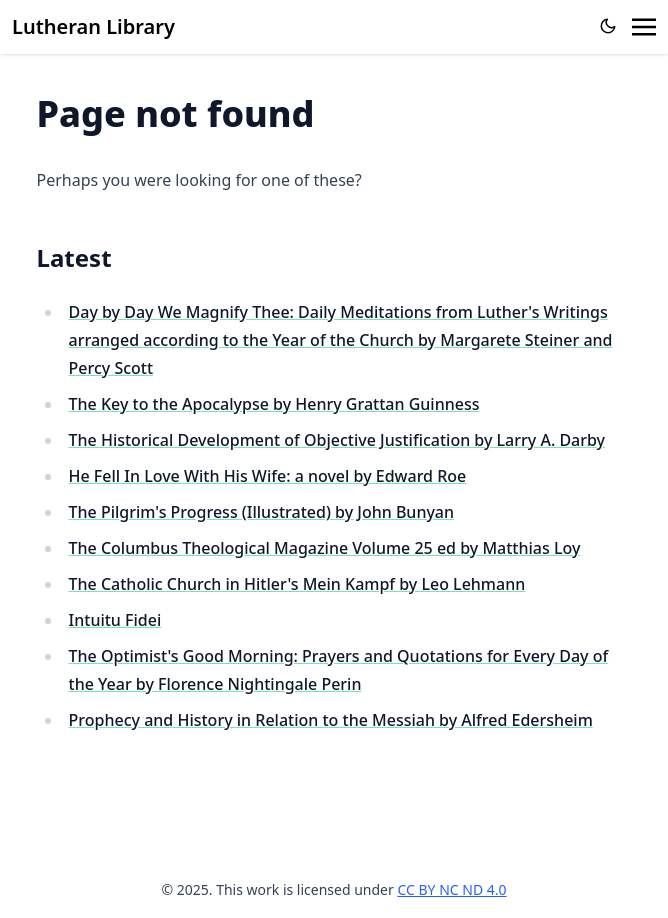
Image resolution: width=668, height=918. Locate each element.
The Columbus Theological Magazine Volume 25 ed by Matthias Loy (325, 548)
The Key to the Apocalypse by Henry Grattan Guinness (274, 404)
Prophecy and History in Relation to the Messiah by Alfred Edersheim (331, 720)
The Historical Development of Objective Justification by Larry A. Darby (337, 440)
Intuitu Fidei (115, 620)
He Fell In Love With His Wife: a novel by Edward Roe (268, 476)
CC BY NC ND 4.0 (451, 889)
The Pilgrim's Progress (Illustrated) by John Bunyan (262, 512)
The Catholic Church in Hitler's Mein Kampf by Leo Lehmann (297, 584)
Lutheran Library (93, 26)
